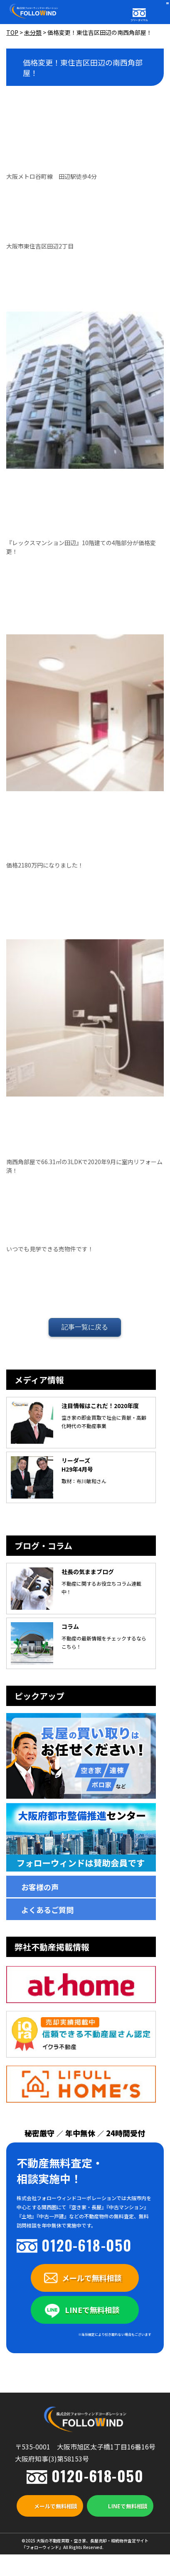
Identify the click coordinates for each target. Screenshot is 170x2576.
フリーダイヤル (139, 20)
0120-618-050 (86, 2245)
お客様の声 (40, 1886)
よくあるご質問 (47, 1909)
